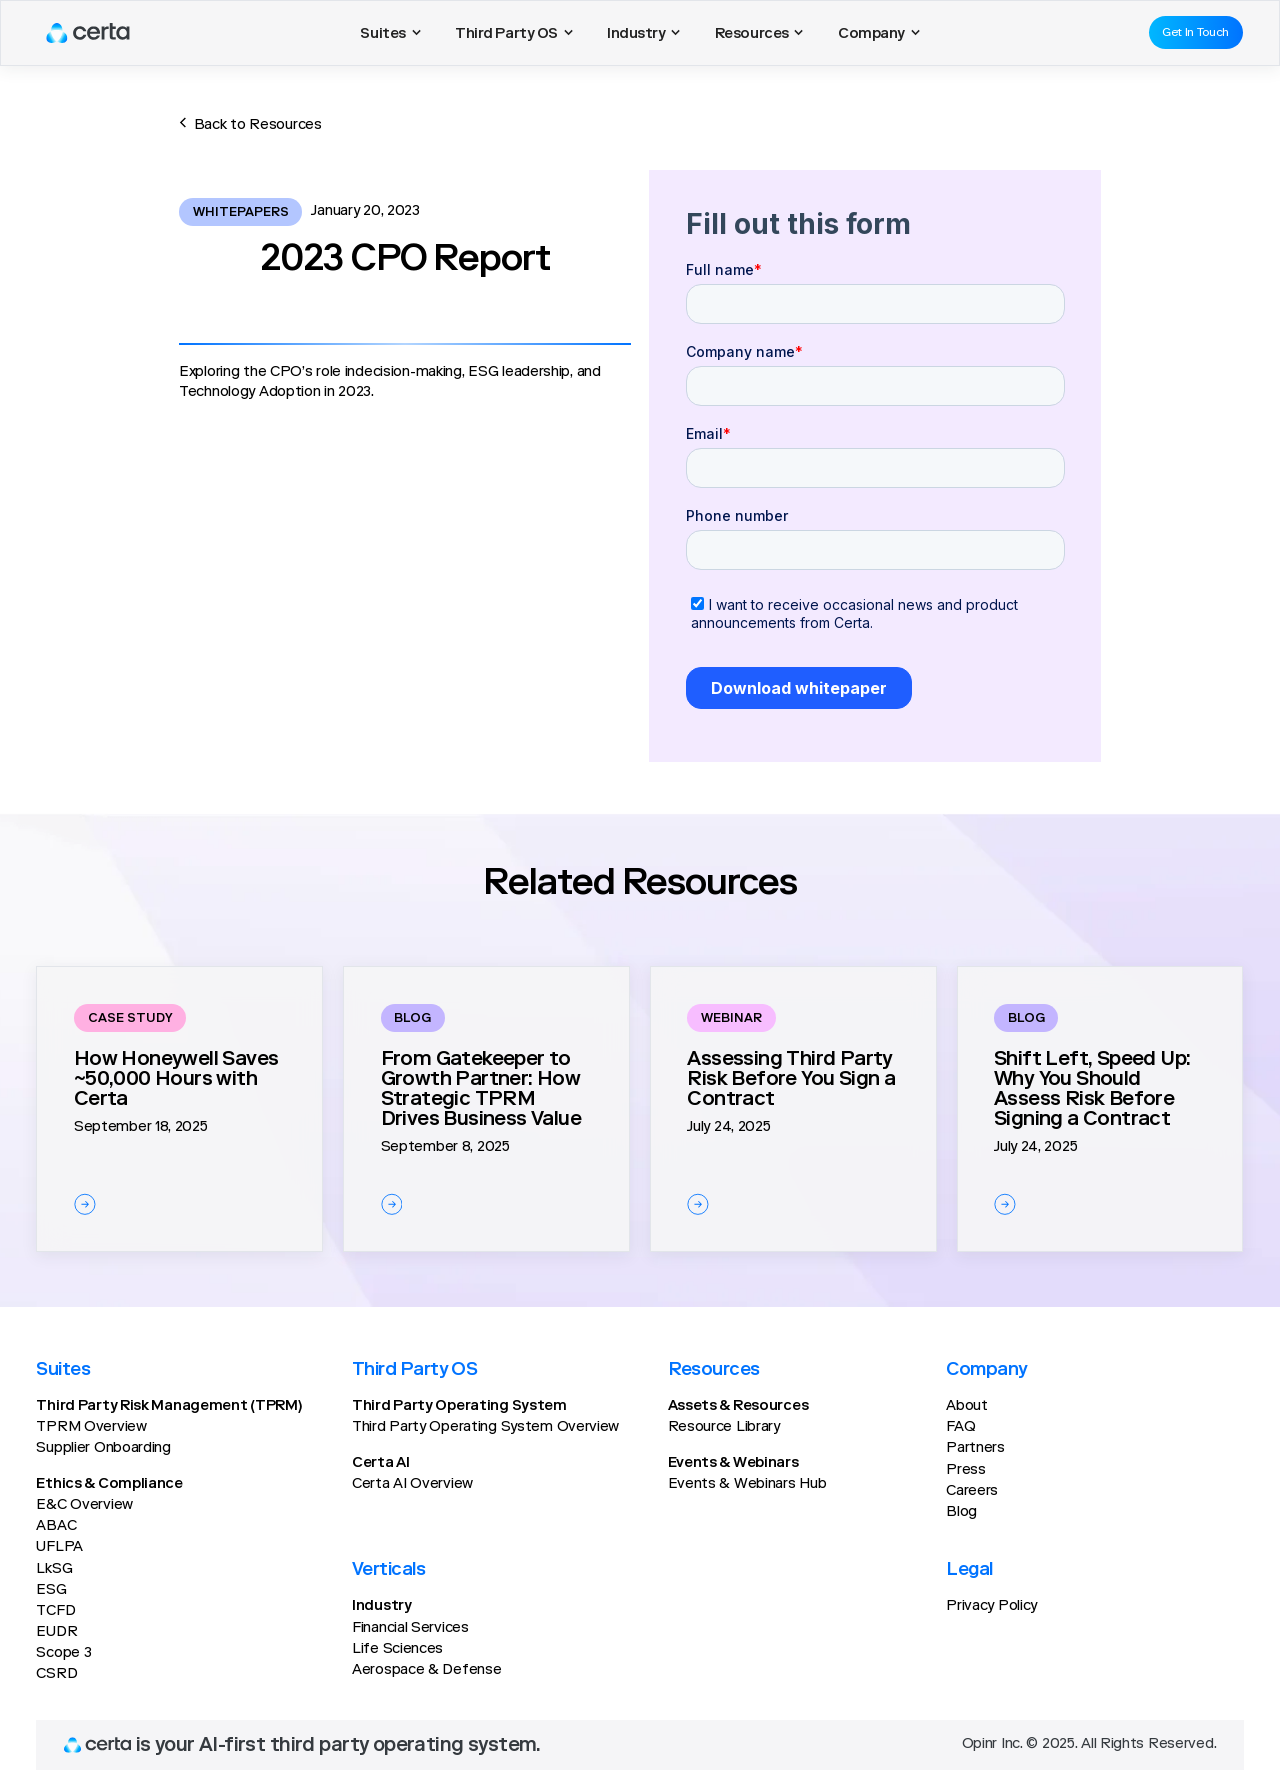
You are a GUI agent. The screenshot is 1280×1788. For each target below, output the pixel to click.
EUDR (56, 1632)
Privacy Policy (991, 1606)
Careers (972, 1491)
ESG (51, 1590)
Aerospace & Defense (426, 1670)
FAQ (960, 1427)
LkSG (54, 1569)
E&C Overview (84, 1505)
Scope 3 (63, 1653)
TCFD (55, 1611)
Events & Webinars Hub (747, 1484)
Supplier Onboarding (103, 1448)
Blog (961, 1512)
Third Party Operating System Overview (485, 1427)
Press (966, 1470)
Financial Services (410, 1628)
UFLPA (59, 1547)
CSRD (56, 1674)
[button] (390, 33)
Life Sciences (397, 1649)
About (967, 1406)
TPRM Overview (91, 1427)
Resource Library (724, 1427)
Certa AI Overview (412, 1484)
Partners (975, 1448)
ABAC (56, 1526)
